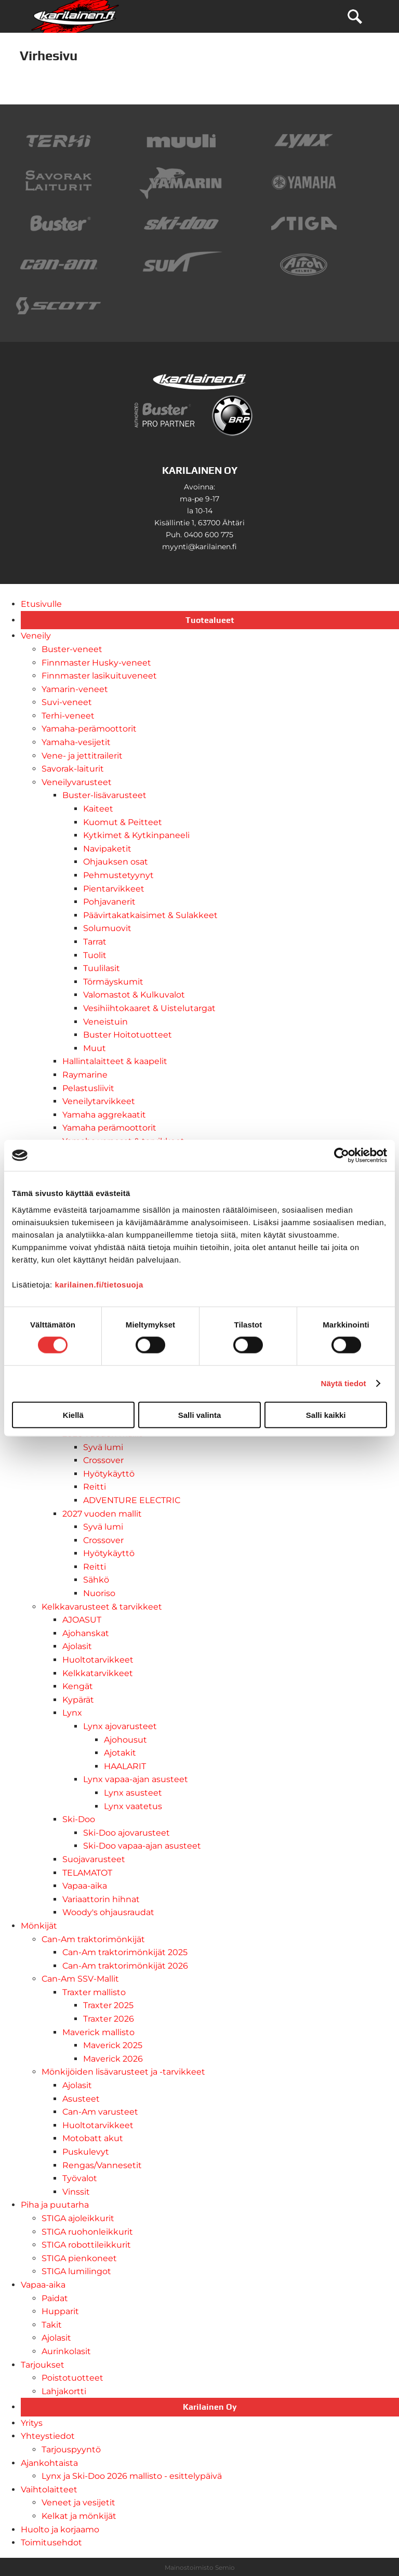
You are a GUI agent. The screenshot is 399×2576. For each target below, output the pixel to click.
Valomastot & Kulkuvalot (134, 995)
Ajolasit (77, 1646)
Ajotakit (120, 1753)
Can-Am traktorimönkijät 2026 (125, 1966)
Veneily (36, 636)
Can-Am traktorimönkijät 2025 (125, 1952)
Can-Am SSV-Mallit (80, 1979)
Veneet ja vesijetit (78, 2502)
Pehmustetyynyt (118, 875)
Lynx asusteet (133, 1793)
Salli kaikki (326, 1414)
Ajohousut (125, 1740)
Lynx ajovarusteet (120, 1726)
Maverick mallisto (98, 2032)
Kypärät (78, 1700)
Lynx (72, 1713)
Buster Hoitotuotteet (127, 1035)
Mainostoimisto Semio (200, 2567)
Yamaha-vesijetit (76, 742)
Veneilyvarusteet (77, 782)
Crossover (103, 1460)
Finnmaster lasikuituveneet (99, 676)
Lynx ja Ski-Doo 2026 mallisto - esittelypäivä (132, 2476)
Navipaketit (107, 849)
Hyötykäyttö (109, 1474)
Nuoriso (99, 1593)
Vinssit (76, 2192)
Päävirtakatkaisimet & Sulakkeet (150, 915)
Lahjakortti (64, 2391)
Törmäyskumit (113, 982)
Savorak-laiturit (73, 769)
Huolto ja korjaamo (60, 2529)
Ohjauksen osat (115, 862)
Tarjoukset (42, 2365)
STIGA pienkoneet (79, 2258)
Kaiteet (98, 809)
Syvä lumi (103, 1447)
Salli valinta (199, 1414)
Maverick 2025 (112, 2045)
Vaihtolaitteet (49, 2489)
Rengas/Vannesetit (102, 2165)
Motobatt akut (92, 2138)
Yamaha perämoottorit (109, 1128)
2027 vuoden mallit (102, 1514)
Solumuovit (107, 928)
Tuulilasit (101, 968)
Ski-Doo (78, 1819)
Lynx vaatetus (133, 1806)
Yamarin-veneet (75, 689)
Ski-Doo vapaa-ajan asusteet (142, 1846)
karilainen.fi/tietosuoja (99, 1284)
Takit (52, 2325)
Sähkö (96, 1580)
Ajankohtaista (49, 2463)
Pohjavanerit (109, 902)
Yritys (32, 2423)
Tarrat (95, 942)
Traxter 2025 (108, 2005)
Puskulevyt (85, 2152)
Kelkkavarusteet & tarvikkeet (102, 1607)
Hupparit (60, 2311)
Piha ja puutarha (55, 2205)
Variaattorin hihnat (101, 1899)
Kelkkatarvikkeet (97, 1673)
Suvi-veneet (67, 702)
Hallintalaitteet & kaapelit (114, 1061)
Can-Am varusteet (100, 2112)
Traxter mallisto (94, 1992)
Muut (94, 1048)
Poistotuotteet (72, 2378)
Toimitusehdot (51, 2542)
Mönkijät (39, 1926)
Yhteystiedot (48, 2436)
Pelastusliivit (88, 1088)
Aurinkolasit (66, 2351)
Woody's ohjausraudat (108, 1912)
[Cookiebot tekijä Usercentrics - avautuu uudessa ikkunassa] (341, 1155)
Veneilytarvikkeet (98, 1101)
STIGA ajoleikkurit (78, 2218)
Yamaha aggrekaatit (104, 1115)
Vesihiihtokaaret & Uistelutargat (149, 1008)
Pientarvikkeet (113, 889)
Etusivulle (41, 604)
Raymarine (85, 1075)
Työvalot (79, 2178)
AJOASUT (81, 1620)
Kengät (77, 1686)
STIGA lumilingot (76, 2271)
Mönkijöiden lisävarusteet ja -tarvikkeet (123, 2072)
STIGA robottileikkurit (86, 2245)
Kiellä (73, 1414)
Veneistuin (105, 1022)
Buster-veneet (72, 649)
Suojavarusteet (93, 1859)
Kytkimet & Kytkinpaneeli (136, 835)
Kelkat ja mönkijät (79, 2516)
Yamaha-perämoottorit (89, 729)
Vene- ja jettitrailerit (82, 756)
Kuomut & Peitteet (122, 822)
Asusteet (81, 2099)
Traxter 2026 (108, 2019)
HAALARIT (125, 1766)
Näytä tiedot (343, 1383)
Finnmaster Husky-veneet (96, 663)
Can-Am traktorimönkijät (93, 1939)
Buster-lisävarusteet (104, 795)
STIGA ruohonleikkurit (87, 2232)
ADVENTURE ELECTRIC (131, 1500)
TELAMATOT (87, 1873)
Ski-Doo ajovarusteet (126, 1833)
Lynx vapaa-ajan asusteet (135, 1779)
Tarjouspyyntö (71, 2449)
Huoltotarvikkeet (98, 1660)
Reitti (94, 1487)
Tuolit (95, 955)
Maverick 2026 (113, 2059)
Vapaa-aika (84, 1886)
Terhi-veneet (68, 716)
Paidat (55, 2298)
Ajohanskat (85, 1633)
